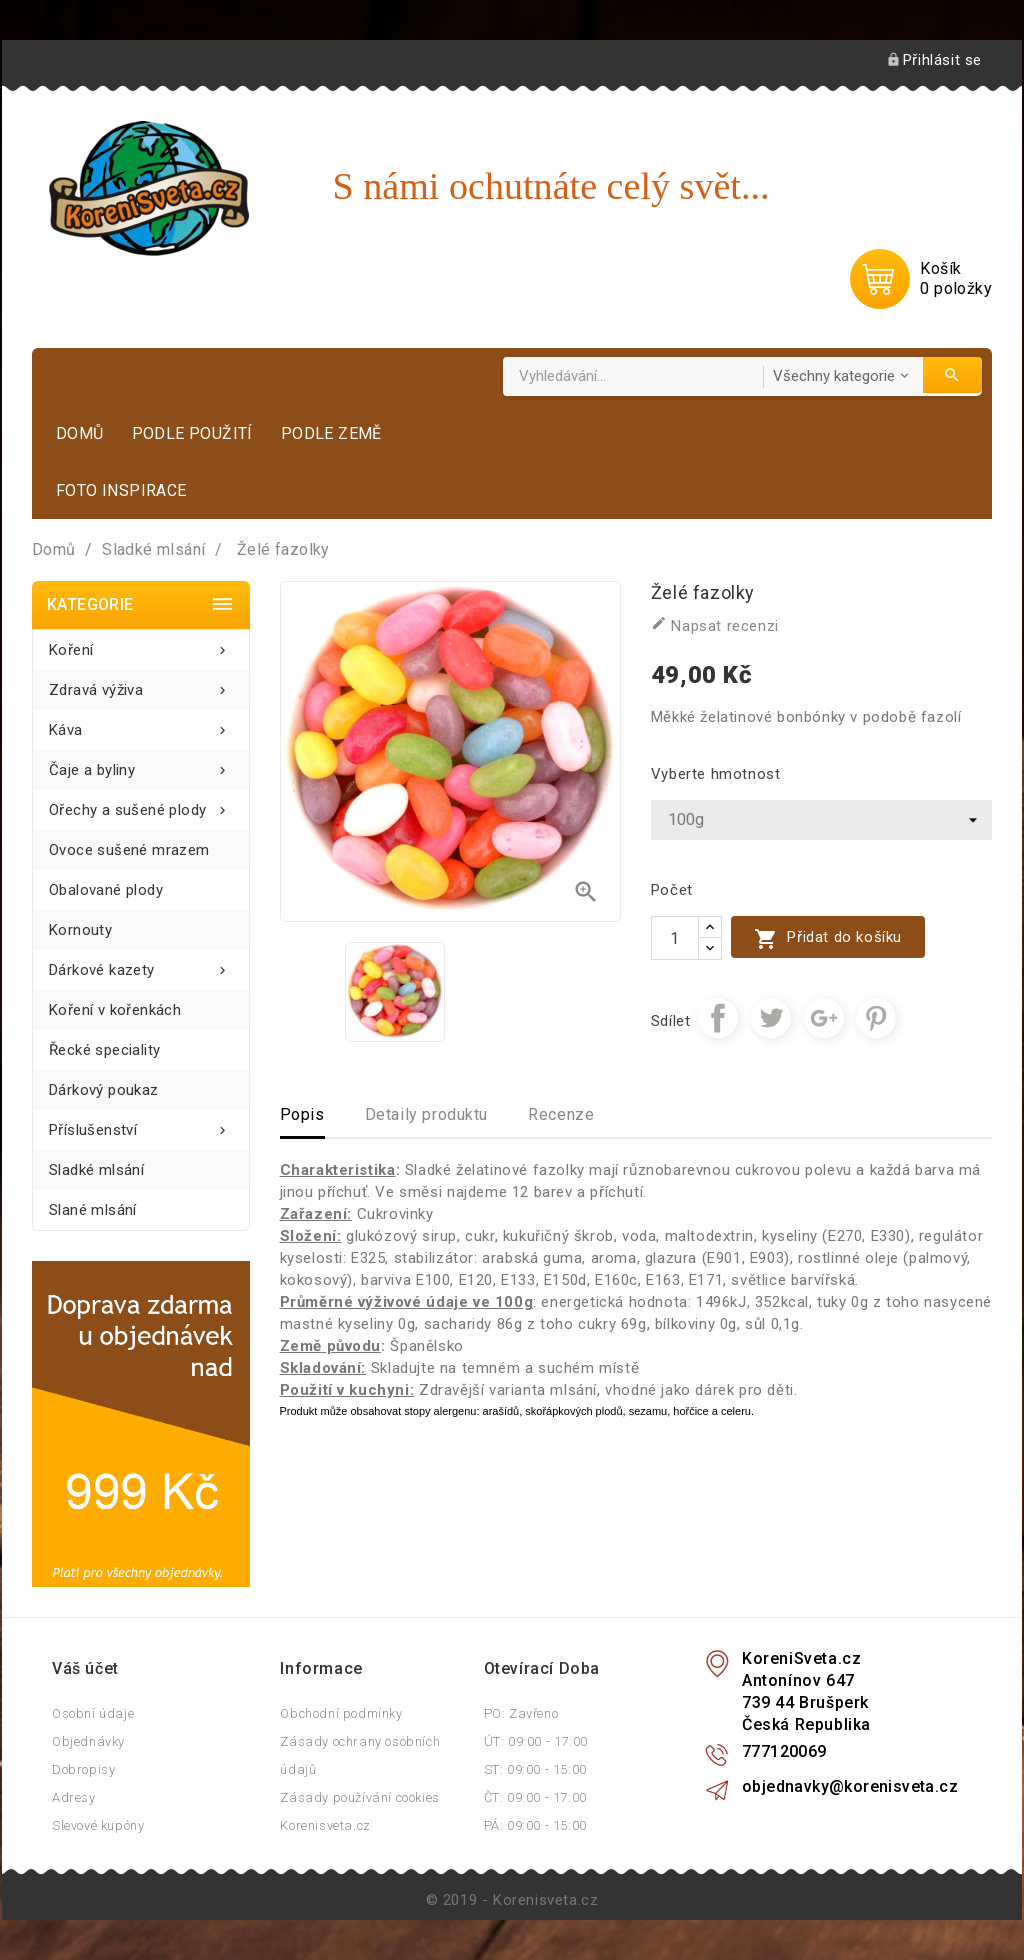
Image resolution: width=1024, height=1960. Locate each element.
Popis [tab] (302, 1114)
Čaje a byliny (141, 764)
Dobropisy (83, 1769)
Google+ (824, 1018)
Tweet (771, 1018)
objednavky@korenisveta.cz (850, 1786)
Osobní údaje (93, 1713)
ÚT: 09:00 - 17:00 (536, 1741)
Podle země (331, 433)
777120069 (784, 1751)
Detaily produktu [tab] (427, 1114)
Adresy (74, 1797)
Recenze (561, 1114)
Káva (141, 724)
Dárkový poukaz (104, 1090)
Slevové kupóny (98, 1825)
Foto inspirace (121, 490)
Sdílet (718, 1018)
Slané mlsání (93, 1210)
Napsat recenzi (715, 625)
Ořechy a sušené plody (141, 804)
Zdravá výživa (141, 684)
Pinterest (876, 1018)
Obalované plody (106, 890)
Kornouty (80, 930)
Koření (141, 644)
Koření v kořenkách (115, 1010)
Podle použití (192, 433)
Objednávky (88, 1741)
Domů (80, 433)
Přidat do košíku (828, 938)
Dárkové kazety (141, 964)
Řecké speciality (104, 1050)
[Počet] (675, 938)
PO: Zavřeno (521, 1713)
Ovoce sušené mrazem (129, 850)
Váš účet (85, 1668)
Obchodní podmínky (341, 1713)
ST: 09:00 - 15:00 (535, 1769)
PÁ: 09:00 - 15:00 (535, 1825)
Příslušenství (141, 1124)
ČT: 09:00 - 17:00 (535, 1797)
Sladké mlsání (96, 1170)
